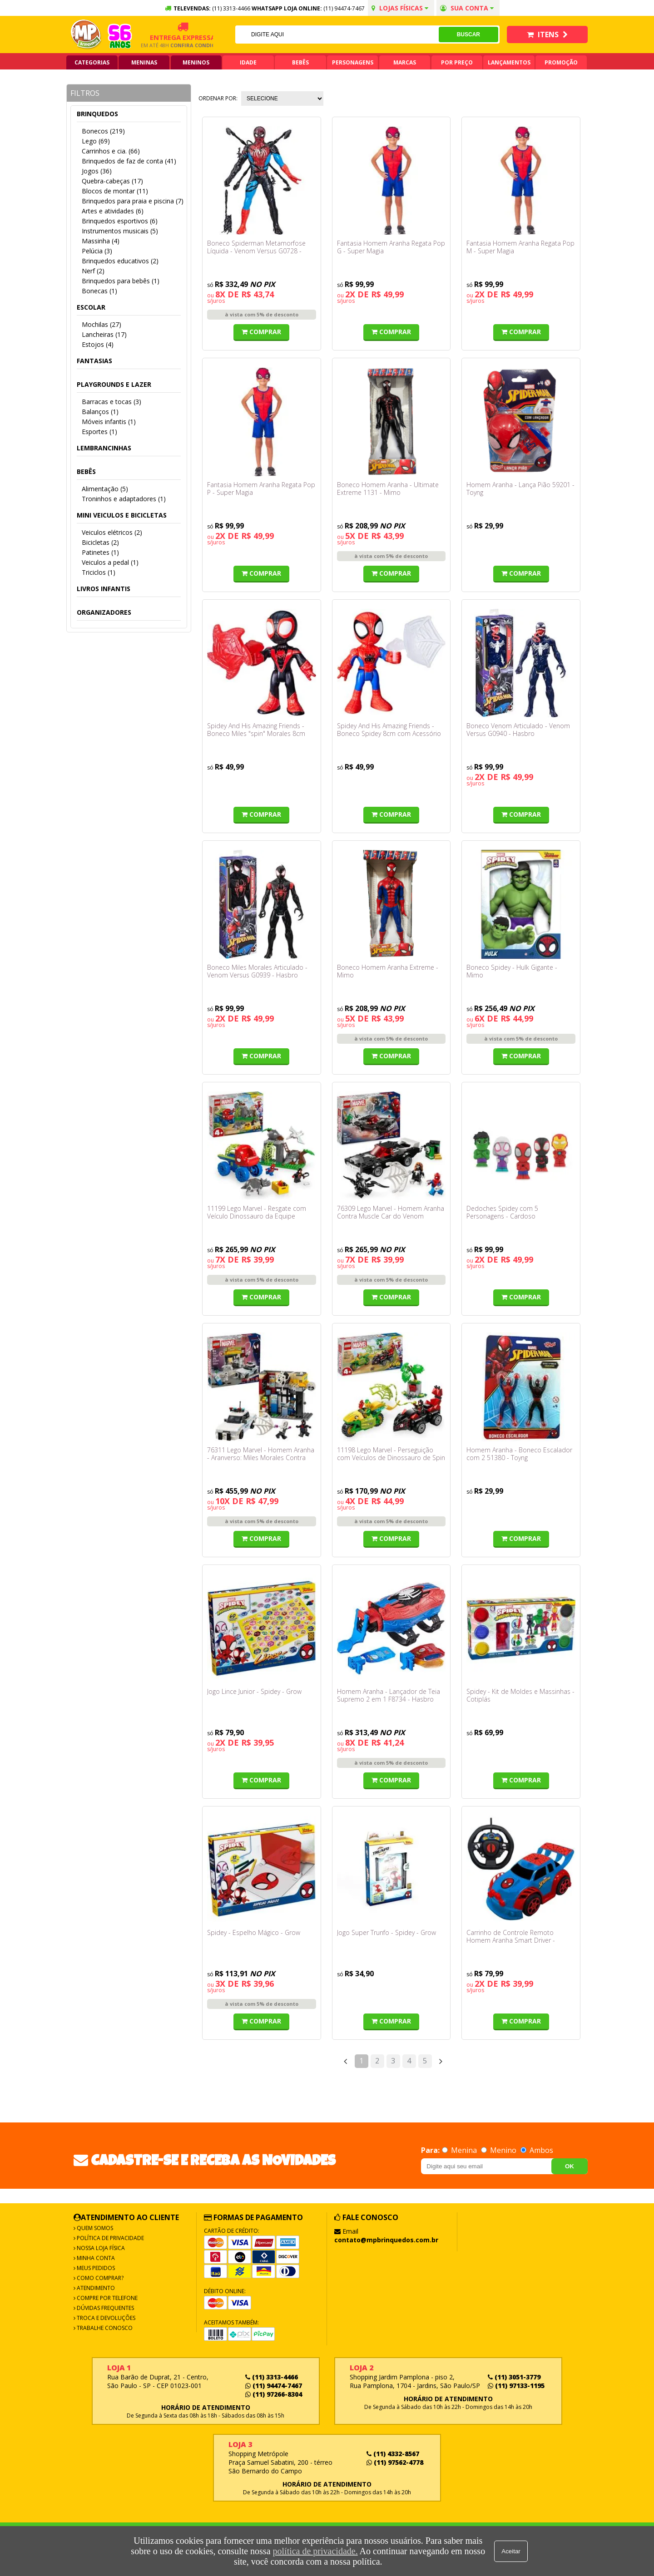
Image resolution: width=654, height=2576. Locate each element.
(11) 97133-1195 (516, 2385)
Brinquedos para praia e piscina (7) (132, 201)
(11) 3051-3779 (514, 2377)
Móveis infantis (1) (109, 421)
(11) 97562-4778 (395, 2462)
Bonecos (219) (103, 131)
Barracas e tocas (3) (111, 401)
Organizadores (104, 612)
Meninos (196, 62)
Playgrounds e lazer (114, 384)
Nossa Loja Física (100, 2248)
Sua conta (467, 8)
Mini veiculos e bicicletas (122, 515)
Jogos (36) (97, 171)
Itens (547, 34)
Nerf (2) (93, 270)
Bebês (300, 62)
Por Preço (457, 62)
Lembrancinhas (104, 448)
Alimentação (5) (105, 488)
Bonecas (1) (99, 290)
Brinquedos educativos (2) (120, 261)
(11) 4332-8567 (393, 2453)
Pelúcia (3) (97, 251)
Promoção (561, 62)
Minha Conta (95, 2258)
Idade (248, 62)
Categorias (91, 62)
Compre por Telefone (106, 2298)
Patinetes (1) (100, 552)
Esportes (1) (99, 431)
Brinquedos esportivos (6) (120, 221)
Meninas (144, 62)
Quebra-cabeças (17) (112, 181)
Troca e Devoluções (105, 2318)
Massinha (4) (100, 241)
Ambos (536, 2150)
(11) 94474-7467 (344, 8)
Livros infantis (103, 588)
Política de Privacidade (109, 2238)
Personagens (352, 62)
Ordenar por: (218, 98)
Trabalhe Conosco (104, 2328)
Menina (460, 2150)
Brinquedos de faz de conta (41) (129, 161)
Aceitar (510, 2551)
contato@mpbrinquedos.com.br (386, 2239)
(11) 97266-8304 (273, 2394)
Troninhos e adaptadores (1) (124, 498)
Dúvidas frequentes (104, 2308)
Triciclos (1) (98, 572)
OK (569, 2166)
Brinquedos (97, 113)
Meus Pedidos (95, 2268)
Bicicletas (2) (100, 542)
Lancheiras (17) (104, 334)
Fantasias (94, 360)
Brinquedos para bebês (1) (120, 280)
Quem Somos (94, 2228)
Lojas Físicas (400, 8)
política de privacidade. (315, 2551)
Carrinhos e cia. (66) (111, 151)
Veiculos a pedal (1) (110, 562)
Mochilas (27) (101, 324)
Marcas (404, 62)
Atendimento (95, 2288)
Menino (499, 2150)
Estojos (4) (98, 344)
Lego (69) (96, 141)
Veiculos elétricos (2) (112, 532)
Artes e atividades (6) (113, 211)
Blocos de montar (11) (115, 191)
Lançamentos (509, 62)
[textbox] (336, 34)
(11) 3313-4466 (271, 2377)
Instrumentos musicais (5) (120, 231)
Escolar (91, 307)
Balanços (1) (100, 411)
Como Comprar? (99, 2278)
